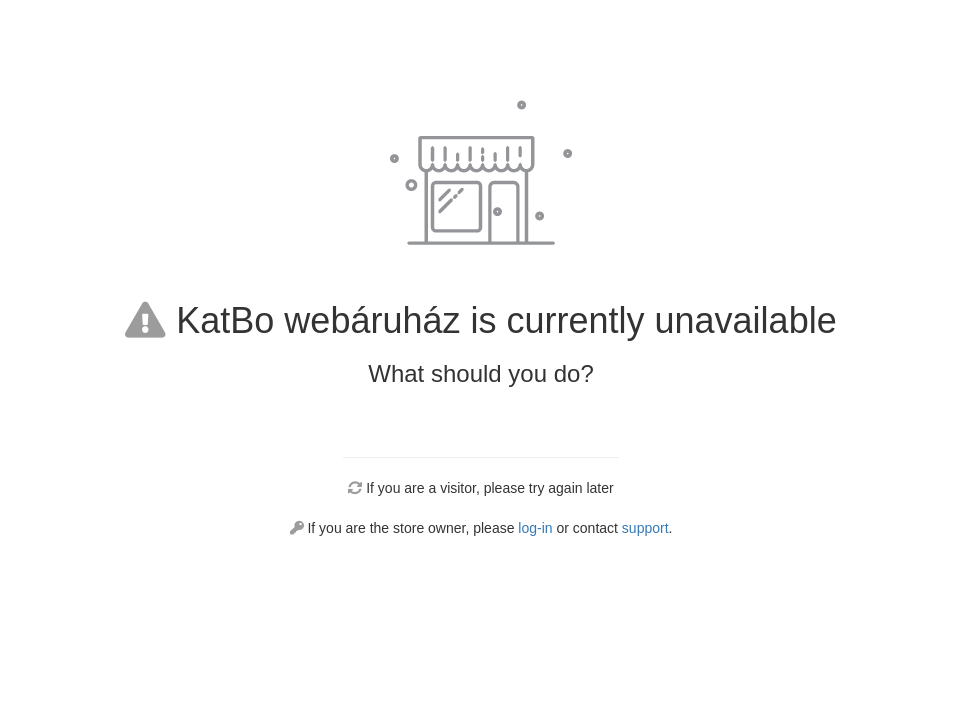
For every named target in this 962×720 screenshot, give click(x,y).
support (645, 528)
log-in (535, 528)
